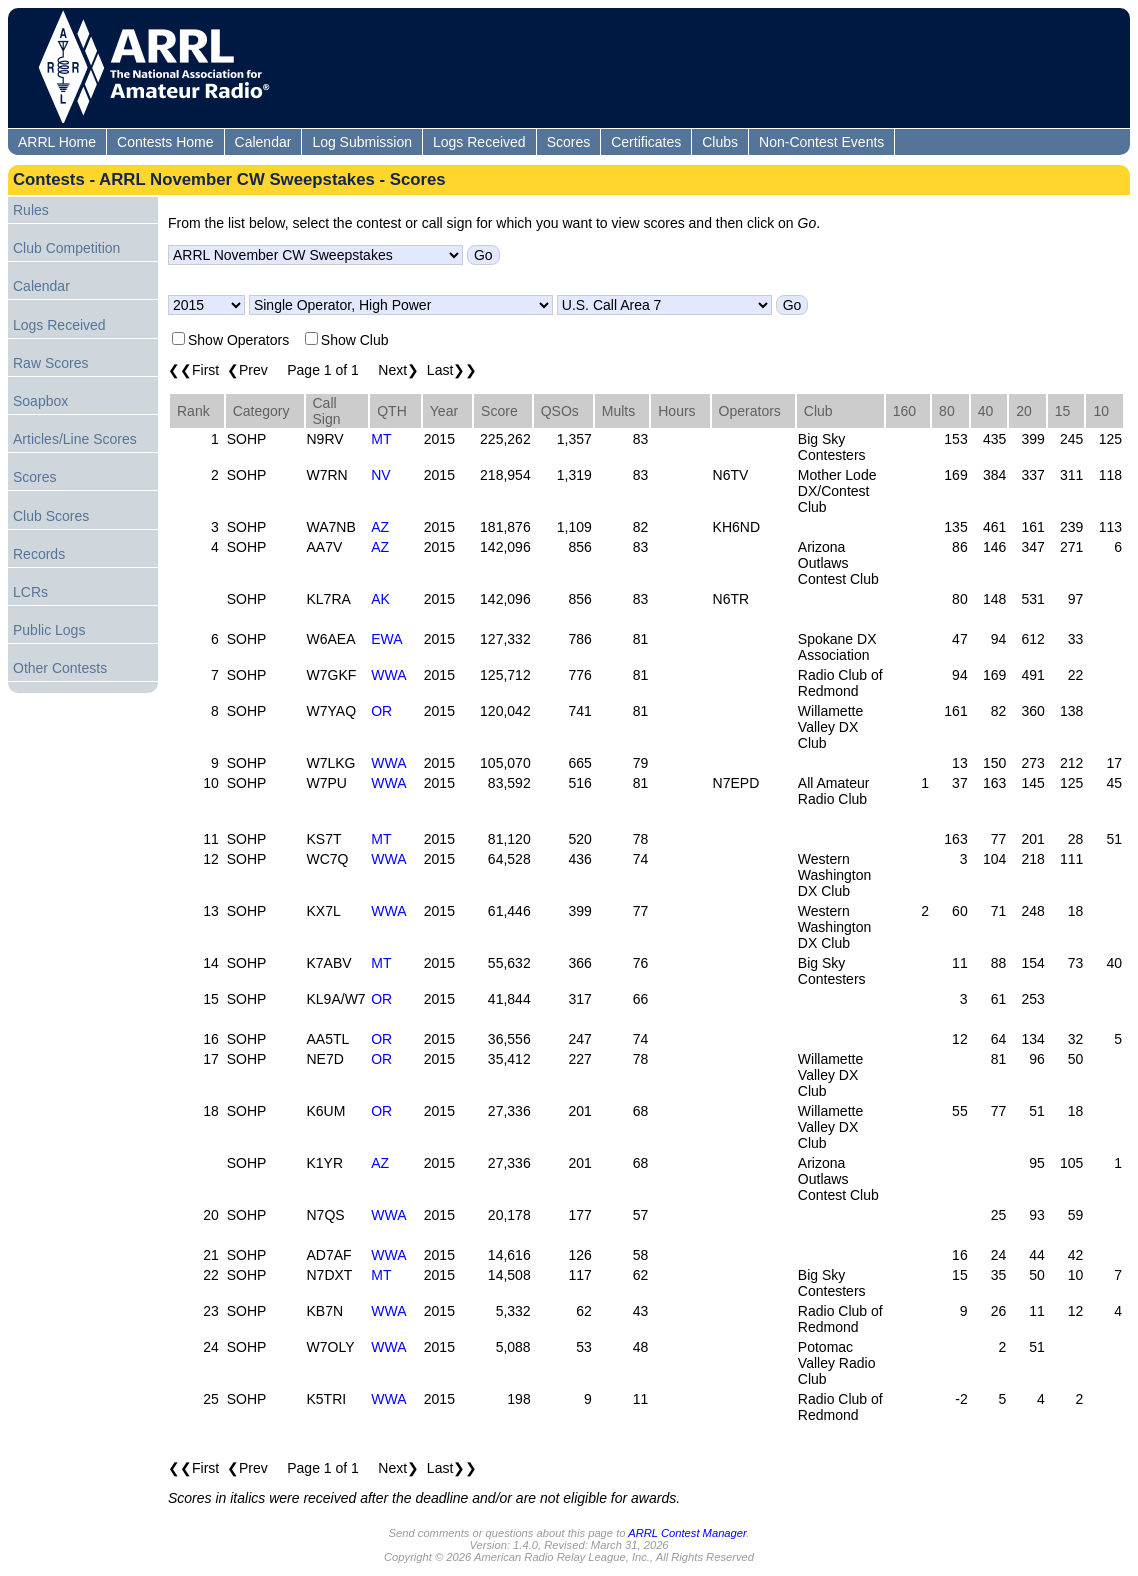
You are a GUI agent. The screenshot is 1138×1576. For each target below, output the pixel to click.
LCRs (30, 592)
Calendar (263, 142)
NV (380, 475)
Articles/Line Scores (75, 439)
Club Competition (66, 248)
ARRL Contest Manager (687, 1533)
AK (380, 599)
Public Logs (49, 630)
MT (381, 439)
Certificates (646, 142)
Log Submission (362, 142)
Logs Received (479, 142)
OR (381, 711)
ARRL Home (57, 142)
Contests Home (165, 142)
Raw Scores (50, 363)
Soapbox (40, 401)
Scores (569, 142)
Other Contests (60, 668)
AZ (380, 527)
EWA (386, 639)
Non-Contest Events (821, 142)
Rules (31, 210)
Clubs (720, 142)
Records (39, 554)
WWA (388, 675)
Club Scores (51, 516)
